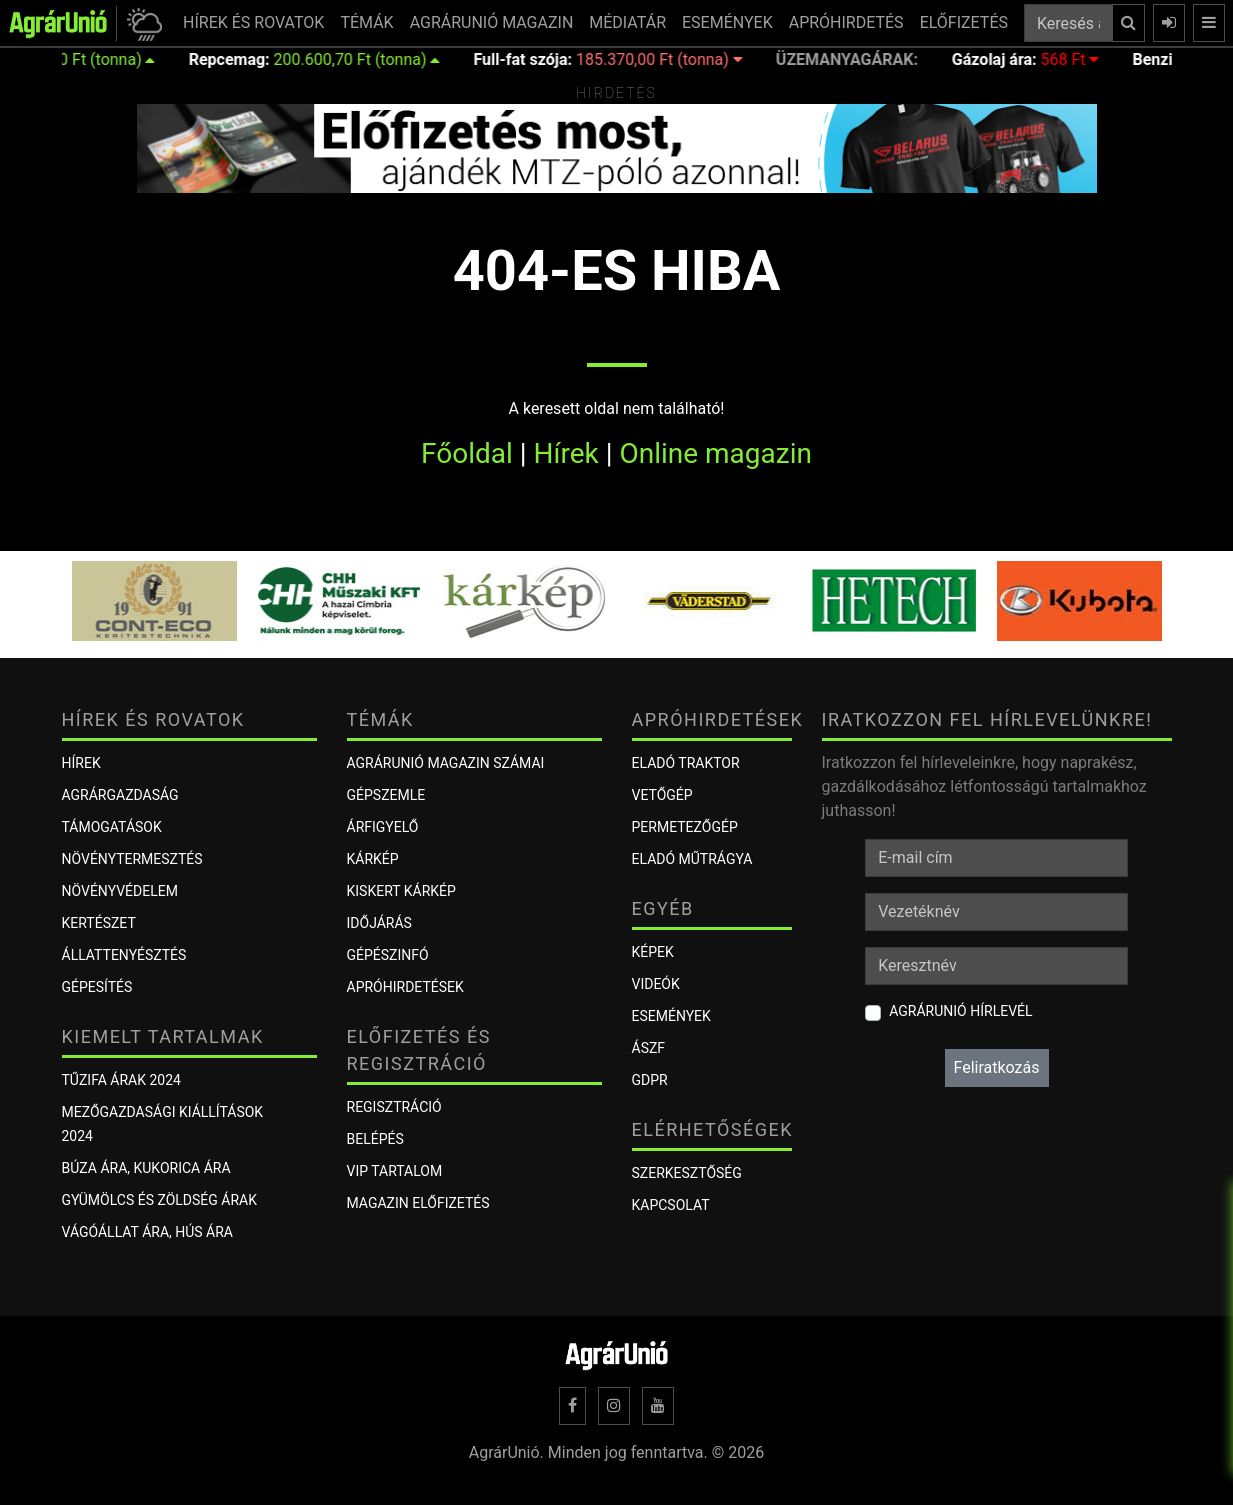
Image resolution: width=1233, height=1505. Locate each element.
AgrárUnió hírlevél (960, 1011)
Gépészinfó (388, 955)
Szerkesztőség (687, 1173)
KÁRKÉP (373, 859)
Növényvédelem (120, 891)
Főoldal (467, 453)
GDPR (650, 1080)
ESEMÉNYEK (727, 22)
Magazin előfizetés (418, 1203)
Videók (656, 984)
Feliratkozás (997, 1067)
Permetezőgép (685, 827)
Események (671, 1016)
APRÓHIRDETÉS (846, 22)
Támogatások (112, 827)
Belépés (375, 1139)
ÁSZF (649, 1048)
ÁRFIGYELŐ (383, 827)
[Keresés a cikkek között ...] (1068, 23)
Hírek (566, 453)
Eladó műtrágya (692, 859)
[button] (141, 23)
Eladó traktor (686, 763)
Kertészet (99, 923)
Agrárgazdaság (120, 795)
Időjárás (379, 923)
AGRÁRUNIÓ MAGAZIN (492, 22)
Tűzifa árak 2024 (121, 1080)
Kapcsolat (671, 1205)
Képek (653, 952)
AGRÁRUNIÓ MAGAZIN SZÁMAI (446, 763)
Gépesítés (97, 987)
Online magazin (715, 453)
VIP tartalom (395, 1171)
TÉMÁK (366, 22)
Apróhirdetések (405, 987)
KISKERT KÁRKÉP (401, 891)
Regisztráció (394, 1107)
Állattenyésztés (124, 955)
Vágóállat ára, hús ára (148, 1232)
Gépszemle (386, 795)
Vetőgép (662, 795)
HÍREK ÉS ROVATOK (253, 22)
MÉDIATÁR (627, 22)
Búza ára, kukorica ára (146, 1168)
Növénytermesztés (132, 859)
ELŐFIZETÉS (964, 22)
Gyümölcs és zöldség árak (159, 1200)
